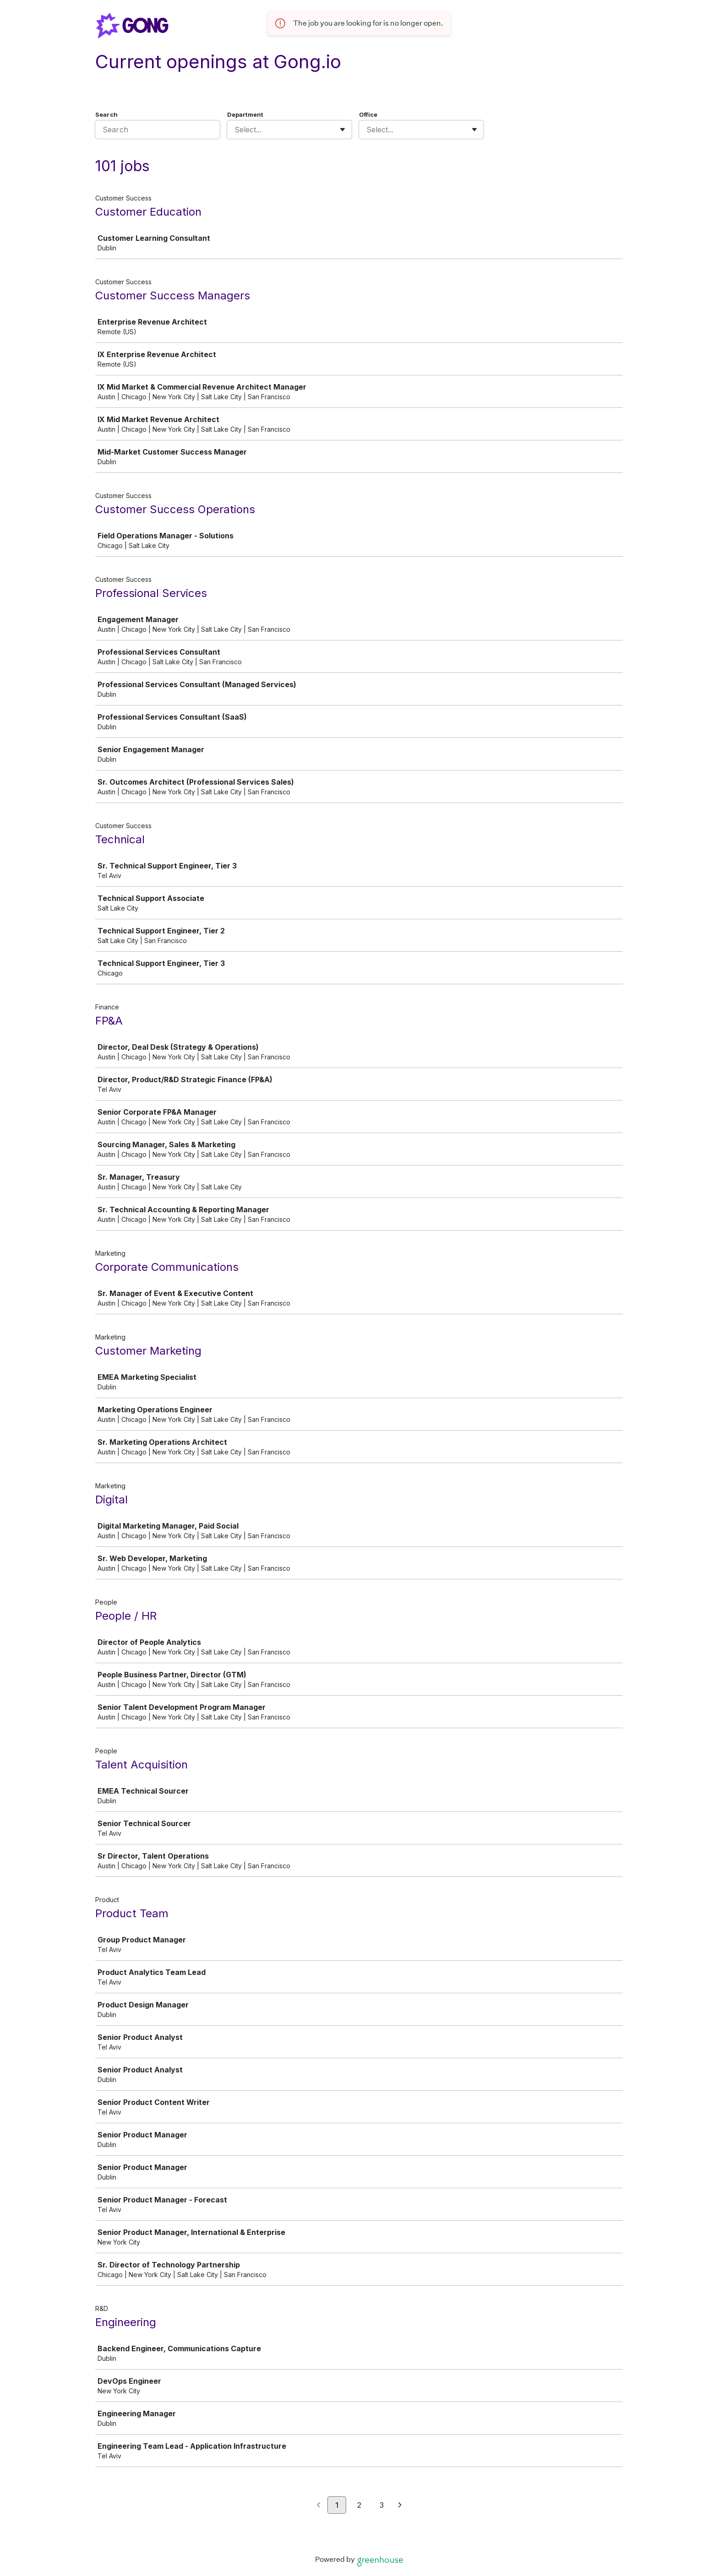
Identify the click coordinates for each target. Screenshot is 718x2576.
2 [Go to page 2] (359, 2505)
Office (368, 114)
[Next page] (400, 2505)
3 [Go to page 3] (382, 2505)
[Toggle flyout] (342, 129)
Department (245, 114)
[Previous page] (318, 2505)
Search (106, 114)
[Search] (157, 129)
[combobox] (235, 130)
